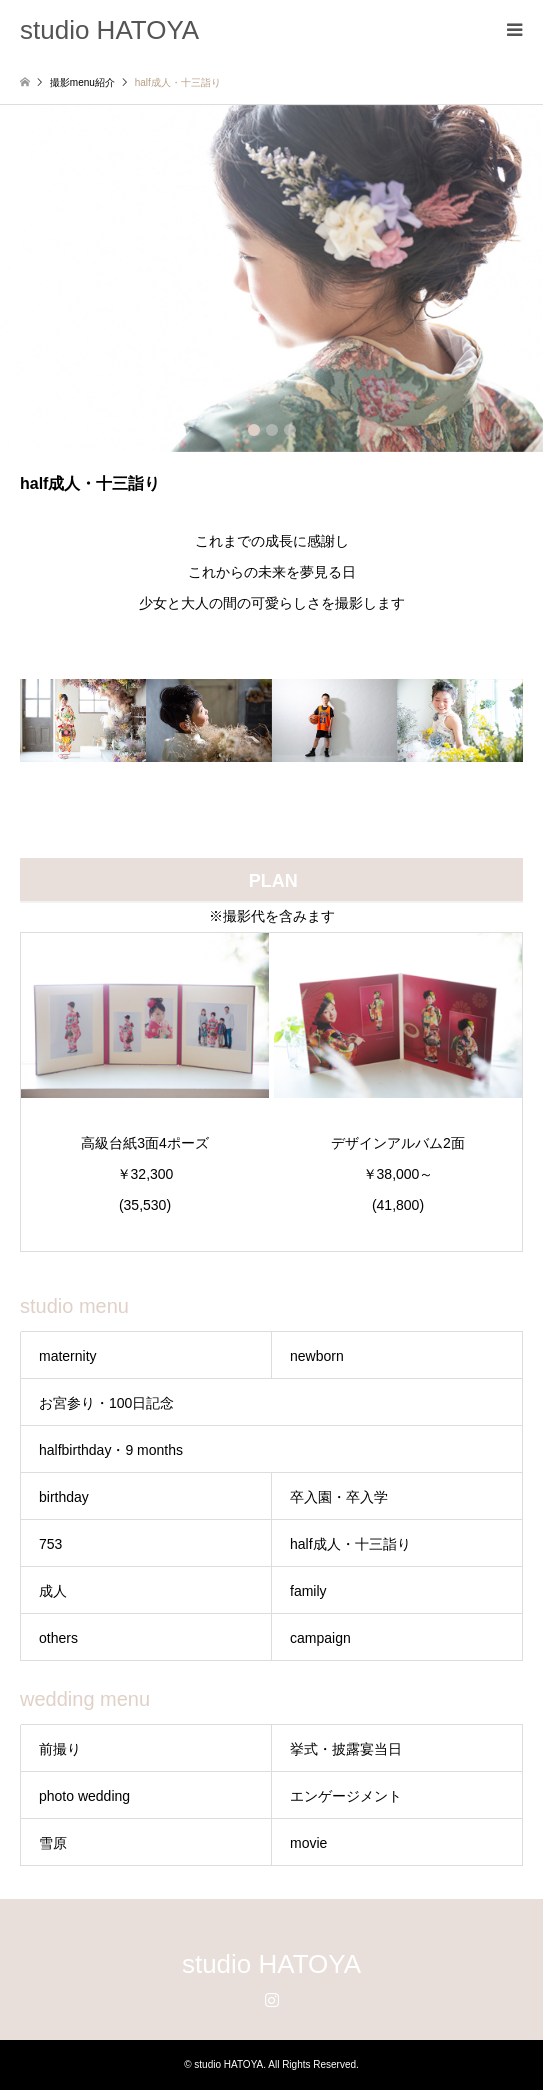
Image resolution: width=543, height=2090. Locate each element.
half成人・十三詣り (350, 1544)
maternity (68, 1356)
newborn (317, 1356)
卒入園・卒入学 (339, 1497)
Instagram (272, 1999)
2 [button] (272, 430)
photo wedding (84, 1796)
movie (308, 1843)
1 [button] (254, 430)
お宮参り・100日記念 (106, 1403)
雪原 (53, 1843)
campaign (320, 1638)
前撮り (60, 1749)
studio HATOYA (271, 1964)
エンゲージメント (346, 1796)
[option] (271, 278)
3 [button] (290, 430)
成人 (53, 1591)
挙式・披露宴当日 (346, 1749)
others (58, 1638)
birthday (64, 1497)
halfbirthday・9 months (111, 1450)
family (308, 1591)
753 (50, 1544)
